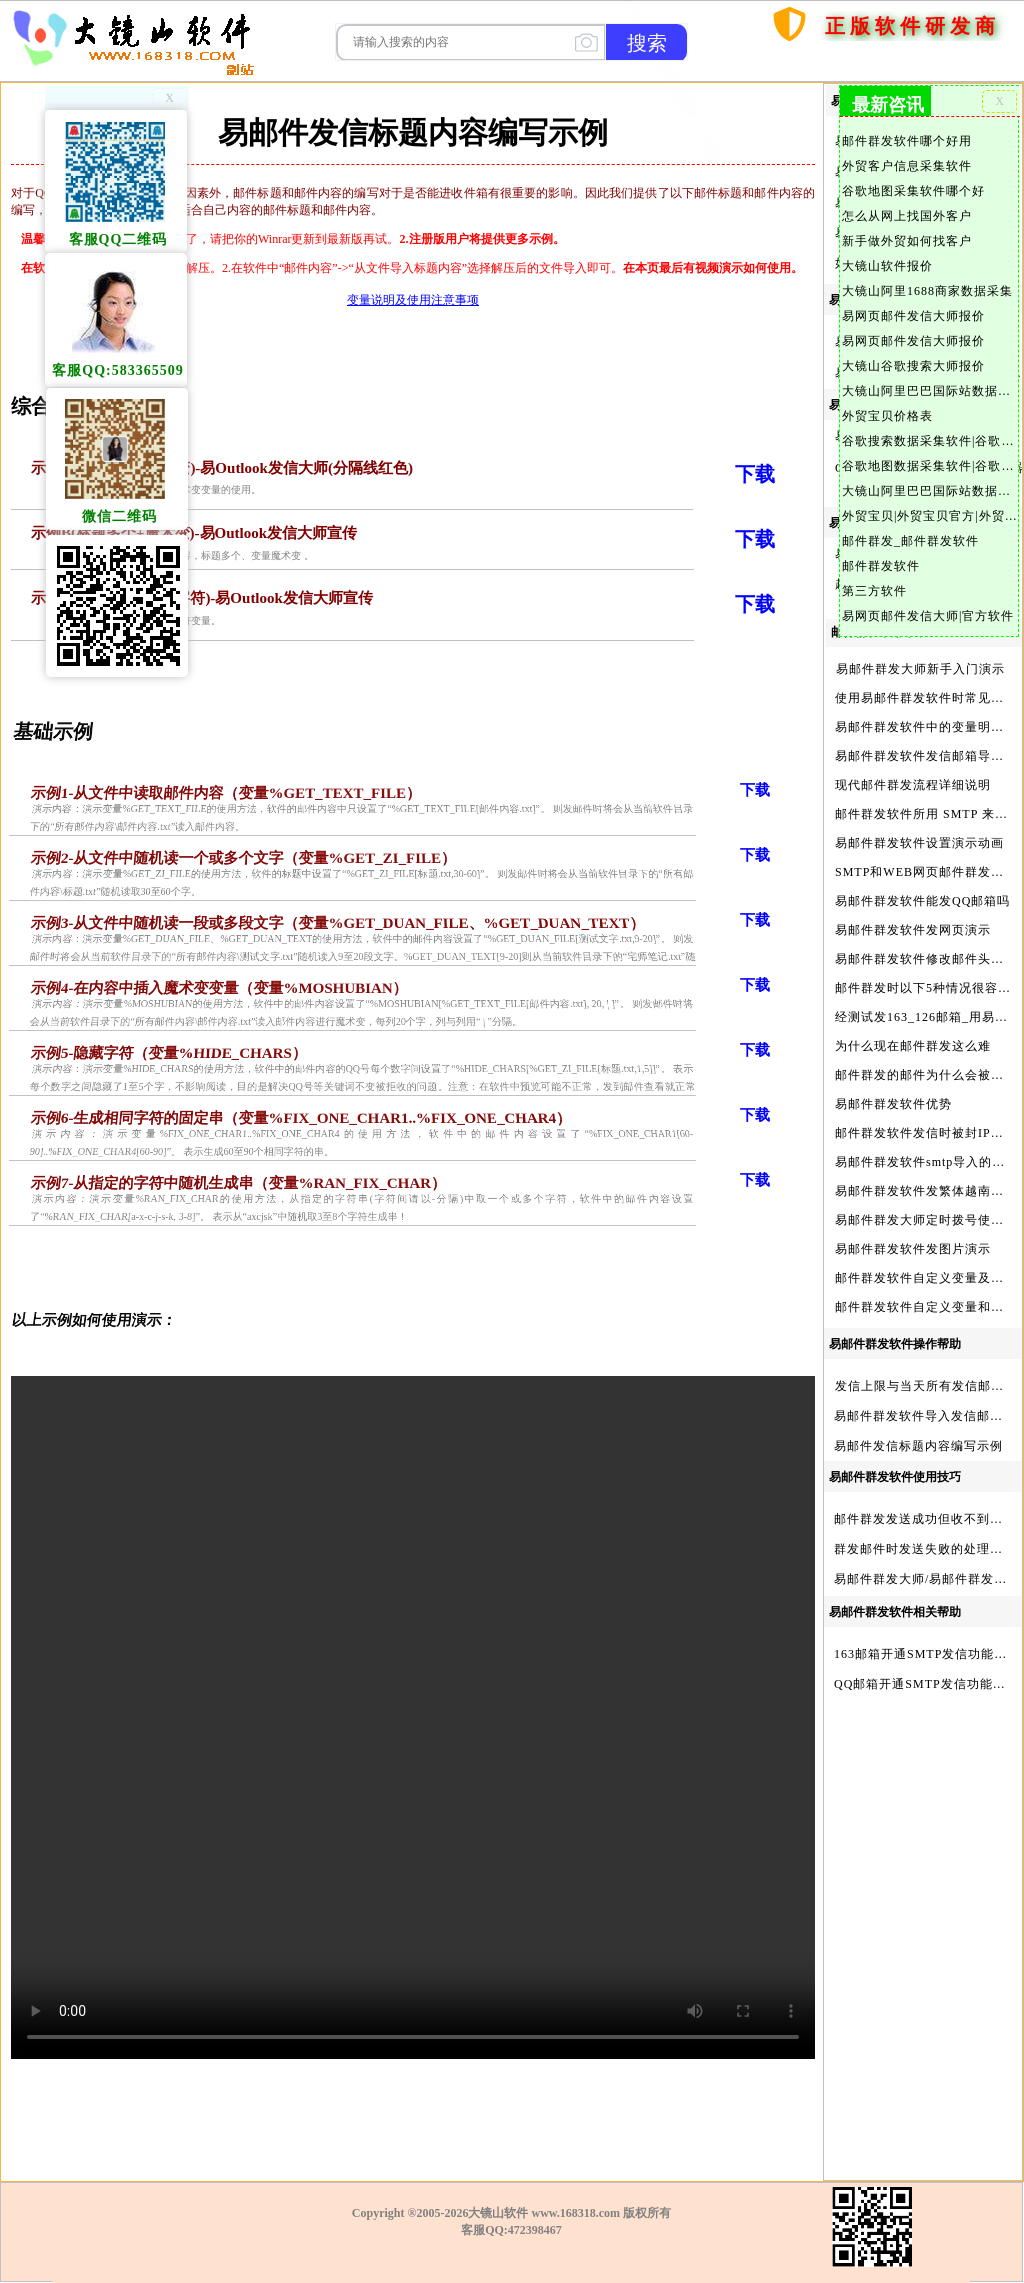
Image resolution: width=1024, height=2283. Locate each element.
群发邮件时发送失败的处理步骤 (925, 1549)
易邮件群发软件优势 (893, 1104)
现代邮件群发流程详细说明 (913, 785)
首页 (796, 61)
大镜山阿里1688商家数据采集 (927, 291)
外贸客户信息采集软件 (907, 166)
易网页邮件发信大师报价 (913, 316)
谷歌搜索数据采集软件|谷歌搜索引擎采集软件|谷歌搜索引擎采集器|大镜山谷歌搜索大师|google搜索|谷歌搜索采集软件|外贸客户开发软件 (929, 441)
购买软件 (868, 61)
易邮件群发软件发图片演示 (913, 1249)
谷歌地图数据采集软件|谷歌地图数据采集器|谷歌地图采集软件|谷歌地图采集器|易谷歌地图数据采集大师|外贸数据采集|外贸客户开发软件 (929, 466)
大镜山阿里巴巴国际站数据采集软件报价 (929, 391)
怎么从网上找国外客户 (907, 216)
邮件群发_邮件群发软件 (910, 541)
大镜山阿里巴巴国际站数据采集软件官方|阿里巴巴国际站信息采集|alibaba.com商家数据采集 (929, 491)
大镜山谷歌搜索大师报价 (913, 366)
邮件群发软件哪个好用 (907, 141)
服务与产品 (970, 61)
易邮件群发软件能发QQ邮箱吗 (922, 901)
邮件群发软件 (881, 566)
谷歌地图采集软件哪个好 (913, 191)
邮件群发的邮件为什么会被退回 (926, 1075)
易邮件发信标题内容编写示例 (918, 1446)
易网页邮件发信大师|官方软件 (928, 616)
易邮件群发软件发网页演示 (913, 930)
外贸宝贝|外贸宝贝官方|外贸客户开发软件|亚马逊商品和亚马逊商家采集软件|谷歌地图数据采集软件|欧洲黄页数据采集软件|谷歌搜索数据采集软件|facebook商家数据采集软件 (929, 516)
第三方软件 (874, 591)
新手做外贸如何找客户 (907, 241)
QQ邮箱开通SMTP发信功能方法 (926, 1684)
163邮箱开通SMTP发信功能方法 (927, 1654)
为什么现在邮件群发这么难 (913, 1046)
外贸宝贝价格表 (887, 416)
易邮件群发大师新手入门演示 (920, 669)
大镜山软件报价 (887, 266)
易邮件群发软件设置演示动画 (919, 843)
